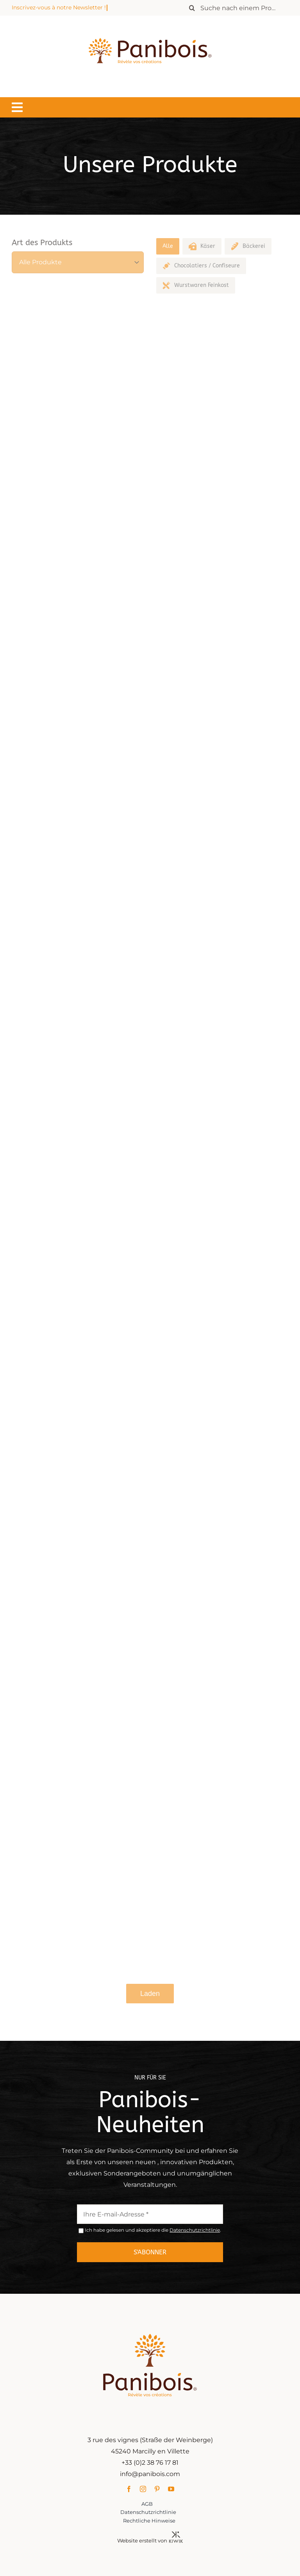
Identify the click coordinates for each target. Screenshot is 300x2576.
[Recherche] (192, 8)
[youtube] (171, 2489)
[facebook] (129, 2489)
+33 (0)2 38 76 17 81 (150, 2462)
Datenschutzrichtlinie (195, 2230)
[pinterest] (157, 2489)
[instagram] (143, 2489)
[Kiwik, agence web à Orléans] (176, 2534)
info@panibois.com (150, 2474)
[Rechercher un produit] (236, 8)
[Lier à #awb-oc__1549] (17, 107)
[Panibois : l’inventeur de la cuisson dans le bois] (150, 24)
